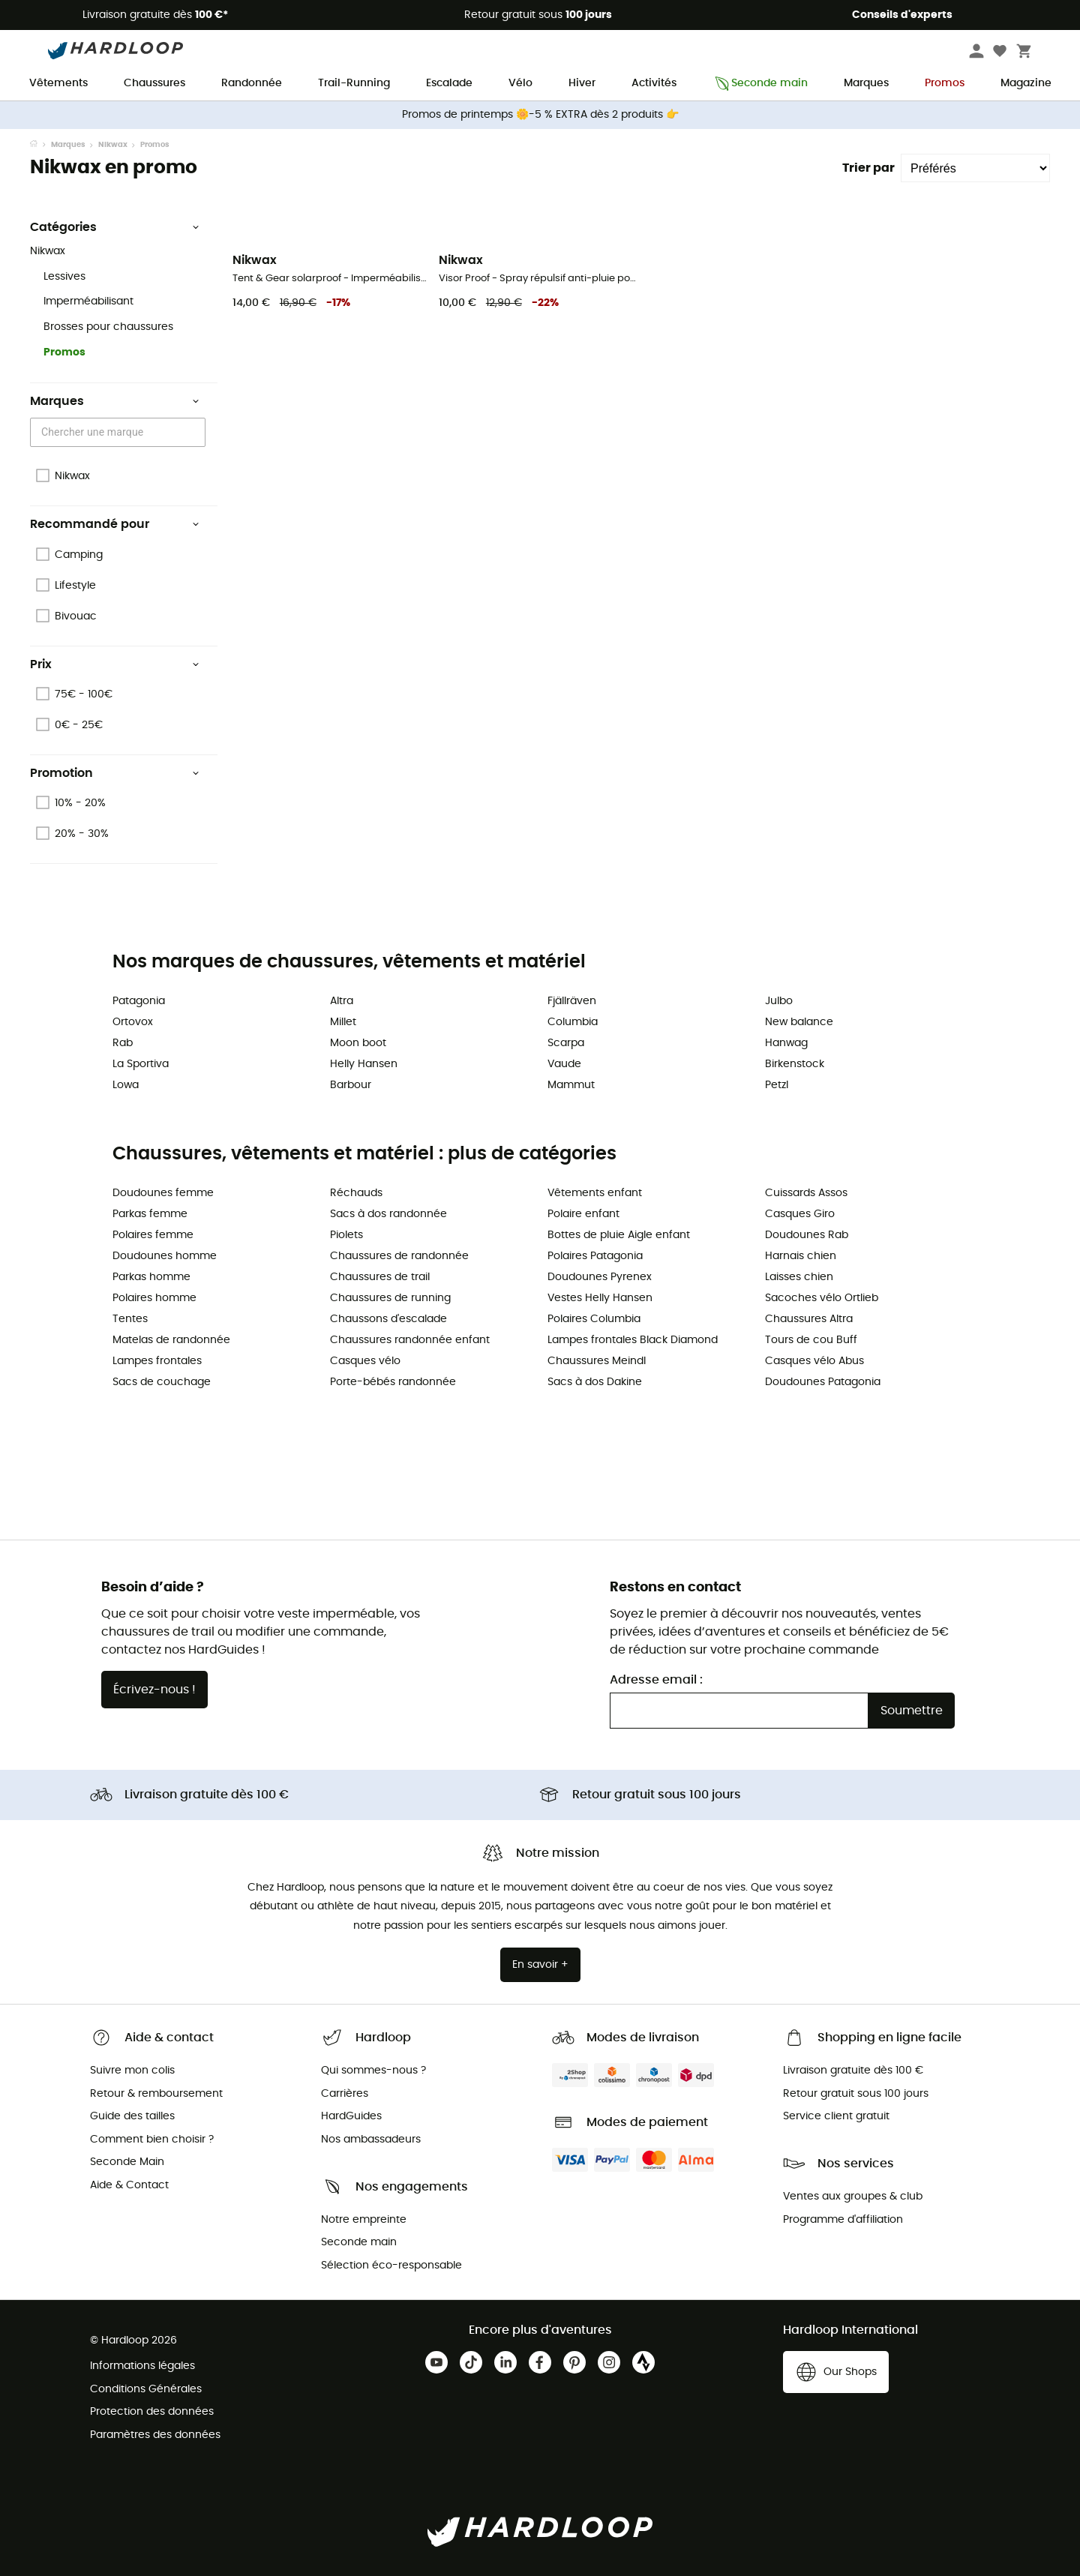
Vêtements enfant (595, 1193)
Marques (866, 83)
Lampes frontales (157, 1361)
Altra (341, 1001)
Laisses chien (799, 1277)
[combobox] (120, 432)
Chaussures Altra (809, 1319)
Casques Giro (800, 1214)
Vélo (520, 83)
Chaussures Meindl (597, 1361)
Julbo (779, 1001)
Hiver (582, 83)
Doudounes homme (164, 1256)
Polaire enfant (584, 1214)
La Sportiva (140, 1064)
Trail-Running (354, 83)
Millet (343, 1022)
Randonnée (251, 83)
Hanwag (786, 1043)
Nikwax (113, 144)
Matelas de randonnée (171, 1340)
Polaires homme (154, 1298)
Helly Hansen (364, 1064)
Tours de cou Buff (811, 1340)
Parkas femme (150, 1214)
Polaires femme (153, 1235)
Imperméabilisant (89, 301)
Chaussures (154, 83)
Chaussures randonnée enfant (410, 1340)
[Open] (198, 433)
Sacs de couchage (161, 1382)
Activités (654, 83)
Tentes (130, 1319)
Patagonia (138, 1001)
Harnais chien (800, 1256)
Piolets (346, 1235)
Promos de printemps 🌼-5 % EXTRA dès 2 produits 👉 (540, 114)
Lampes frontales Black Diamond (633, 1340)
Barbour (350, 1085)
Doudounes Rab (806, 1235)
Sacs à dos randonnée (388, 1214)
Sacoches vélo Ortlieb (821, 1298)
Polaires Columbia (594, 1319)
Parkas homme (151, 1277)
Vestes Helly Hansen (600, 1298)
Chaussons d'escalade (388, 1319)
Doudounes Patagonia (822, 1382)
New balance (799, 1022)
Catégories (115, 227)
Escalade (449, 83)
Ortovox (132, 1022)
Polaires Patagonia (595, 1256)
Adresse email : (656, 1680)
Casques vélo (365, 1361)
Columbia (573, 1022)
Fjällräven (572, 1001)
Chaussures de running (390, 1298)
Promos (944, 83)
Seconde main (760, 83)
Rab (122, 1043)
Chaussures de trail (380, 1277)
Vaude (564, 1064)
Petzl (776, 1085)
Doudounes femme (163, 1193)
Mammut (571, 1085)
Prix (115, 664)
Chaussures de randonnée (399, 1256)
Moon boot (358, 1043)
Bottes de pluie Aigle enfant (619, 1235)
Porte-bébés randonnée (393, 1382)
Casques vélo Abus (814, 1361)
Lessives (65, 276)
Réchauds (356, 1193)
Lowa (125, 1085)
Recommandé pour (115, 524)
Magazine (1026, 83)
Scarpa (566, 1043)
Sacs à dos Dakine (595, 1382)
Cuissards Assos (806, 1193)
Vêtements (58, 83)
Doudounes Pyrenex (600, 1277)
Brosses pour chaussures (108, 327)
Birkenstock (794, 1064)
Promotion (115, 773)
